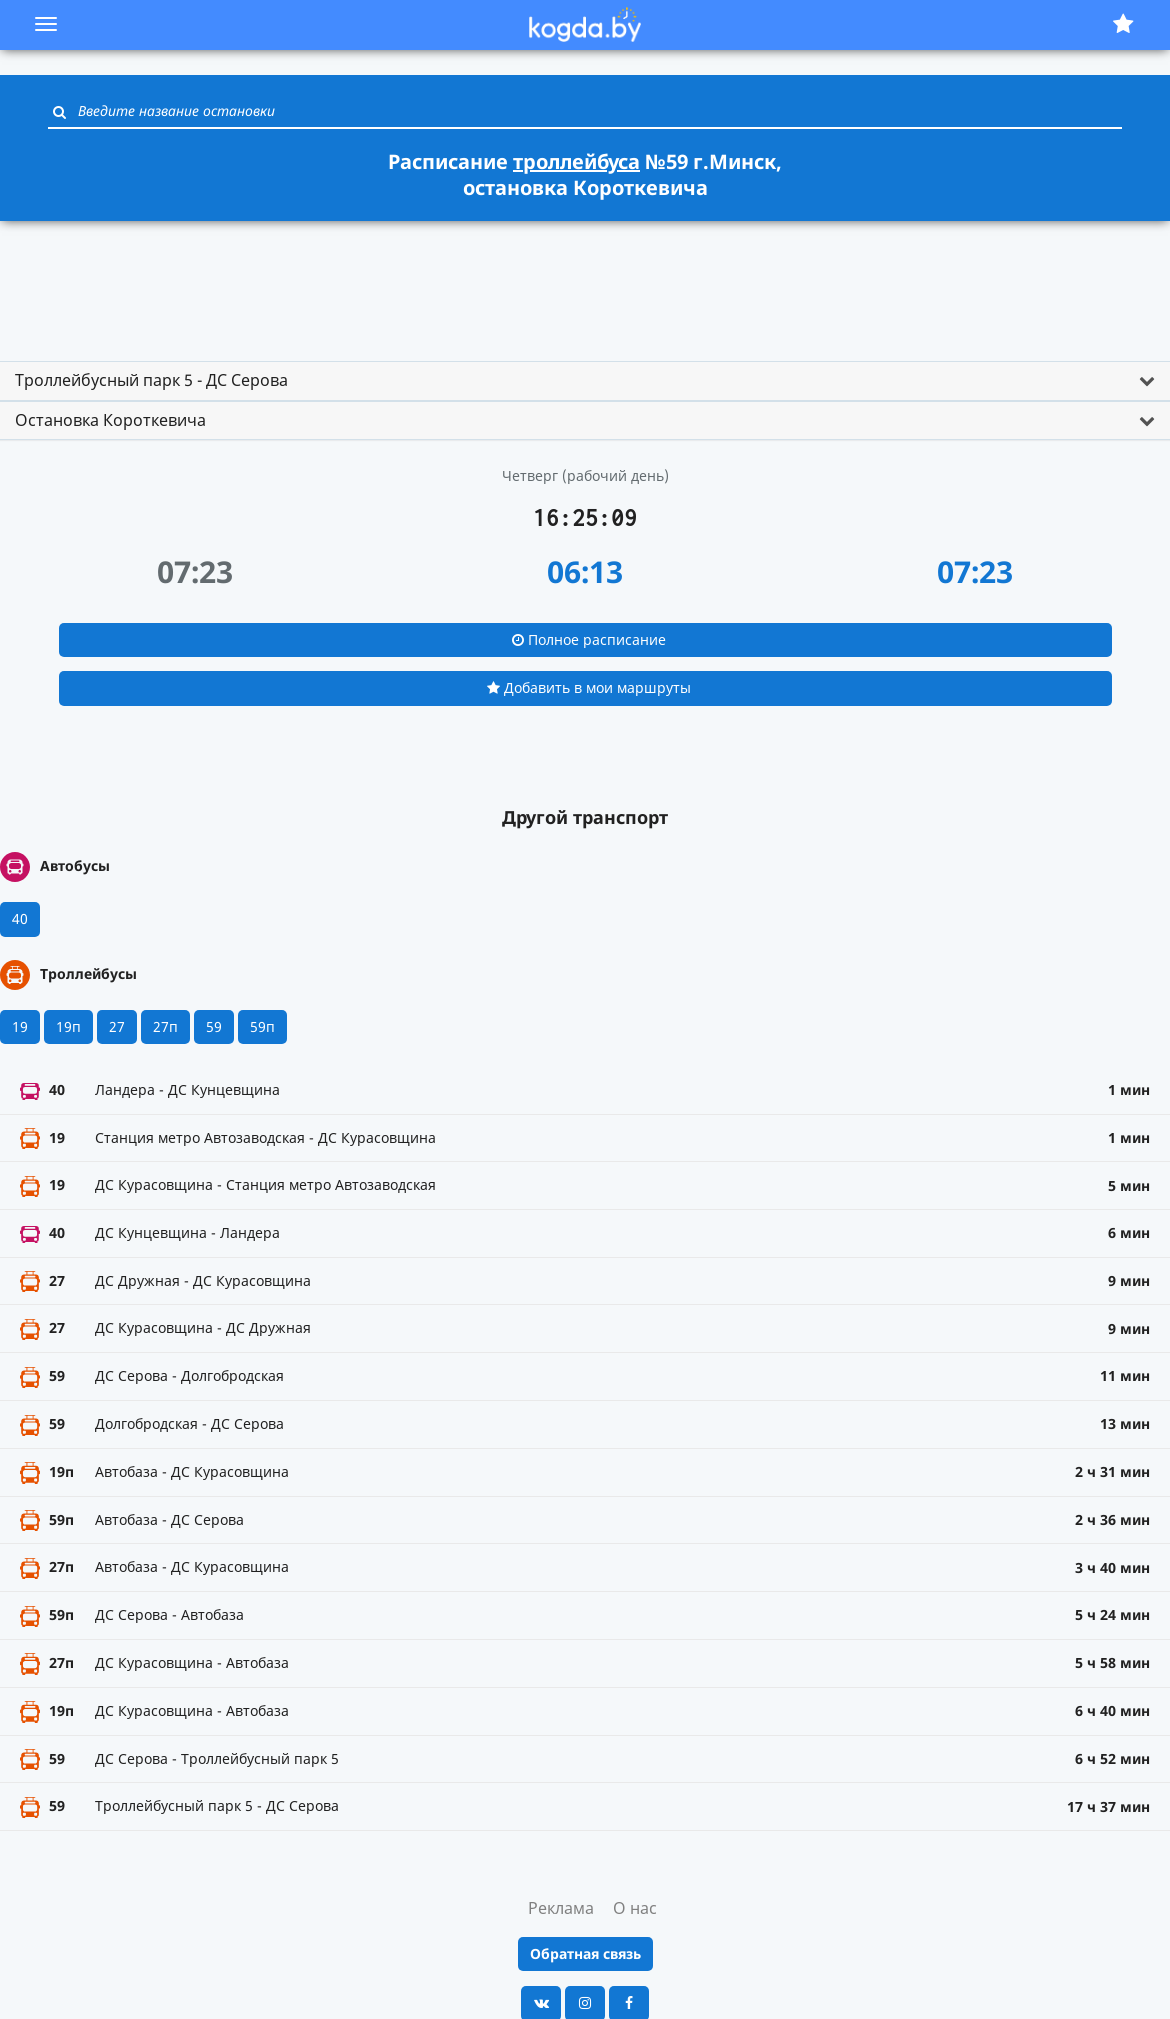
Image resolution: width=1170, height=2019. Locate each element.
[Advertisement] (585, 282)
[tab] (585, 381)
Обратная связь (585, 1953)
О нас (635, 1908)
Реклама (561, 1908)
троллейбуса (576, 161)
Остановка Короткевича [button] (110, 420)
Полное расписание (589, 639)
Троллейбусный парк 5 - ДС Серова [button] (151, 380)
